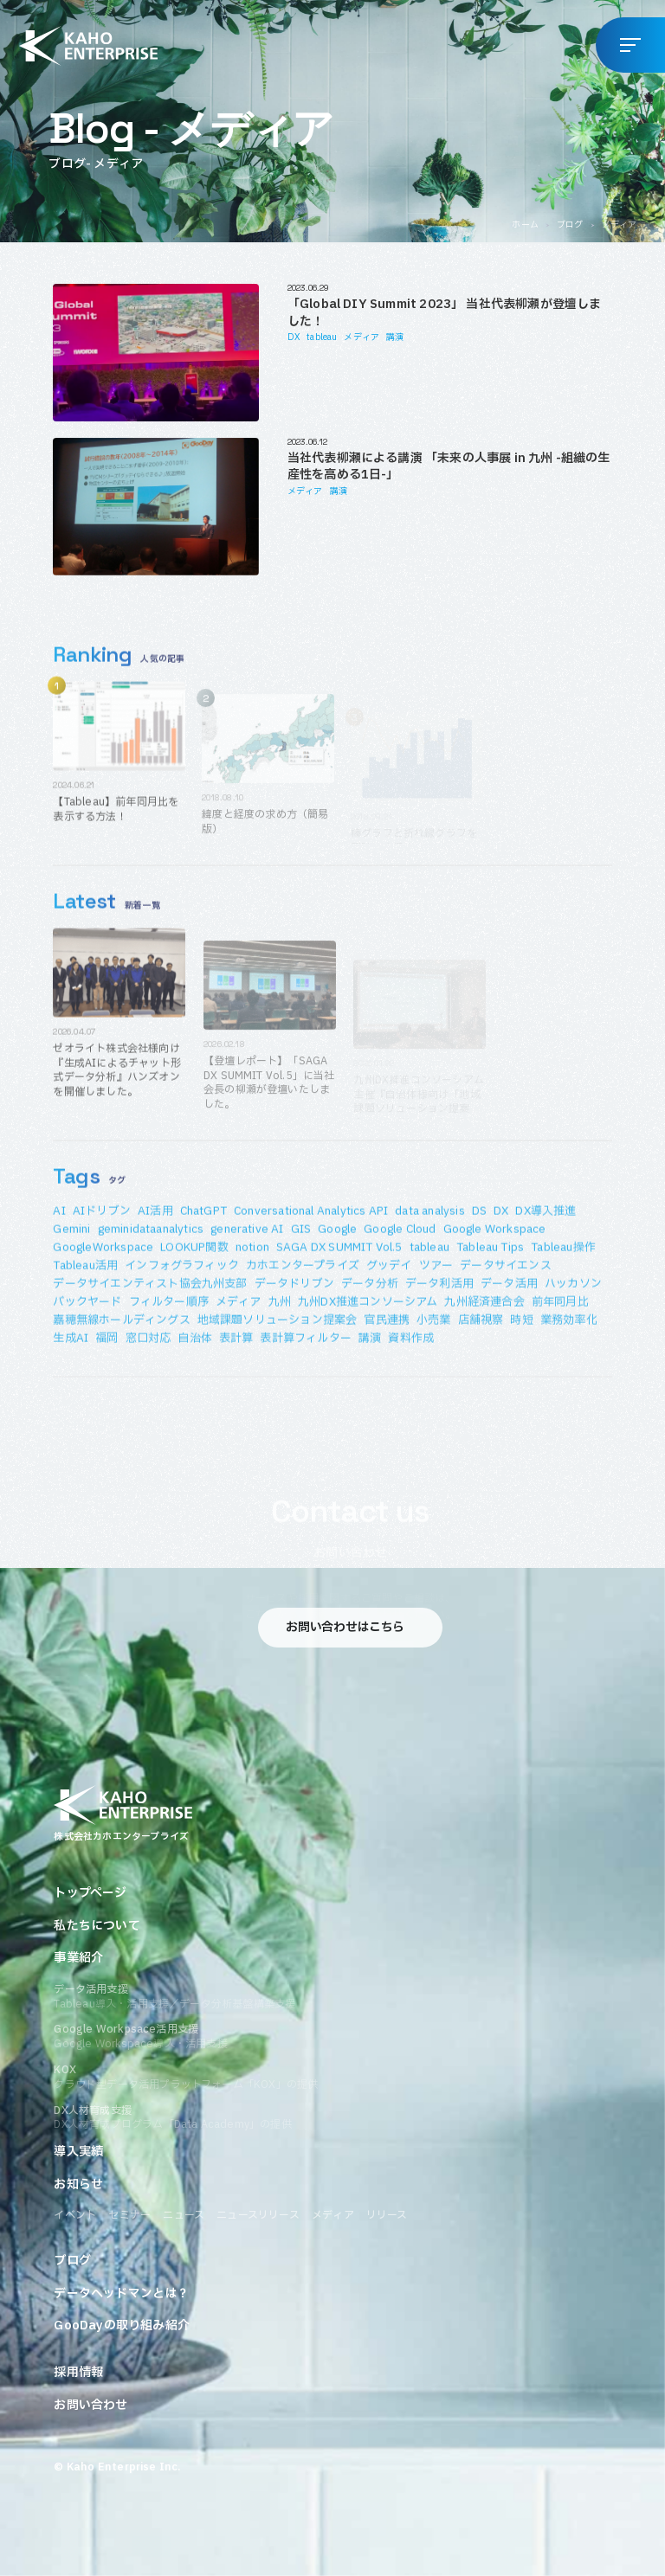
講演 (395, 337)
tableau (322, 337)
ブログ (570, 225)
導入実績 (78, 2152)
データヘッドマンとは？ (121, 2294)
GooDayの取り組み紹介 (121, 2326)
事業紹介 (78, 1958)
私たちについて (96, 1926)
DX (293, 337)
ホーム (525, 225)
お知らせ (78, 2185)
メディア (361, 337)
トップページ (90, 1893)
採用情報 (78, 2372)
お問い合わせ (90, 2405)
